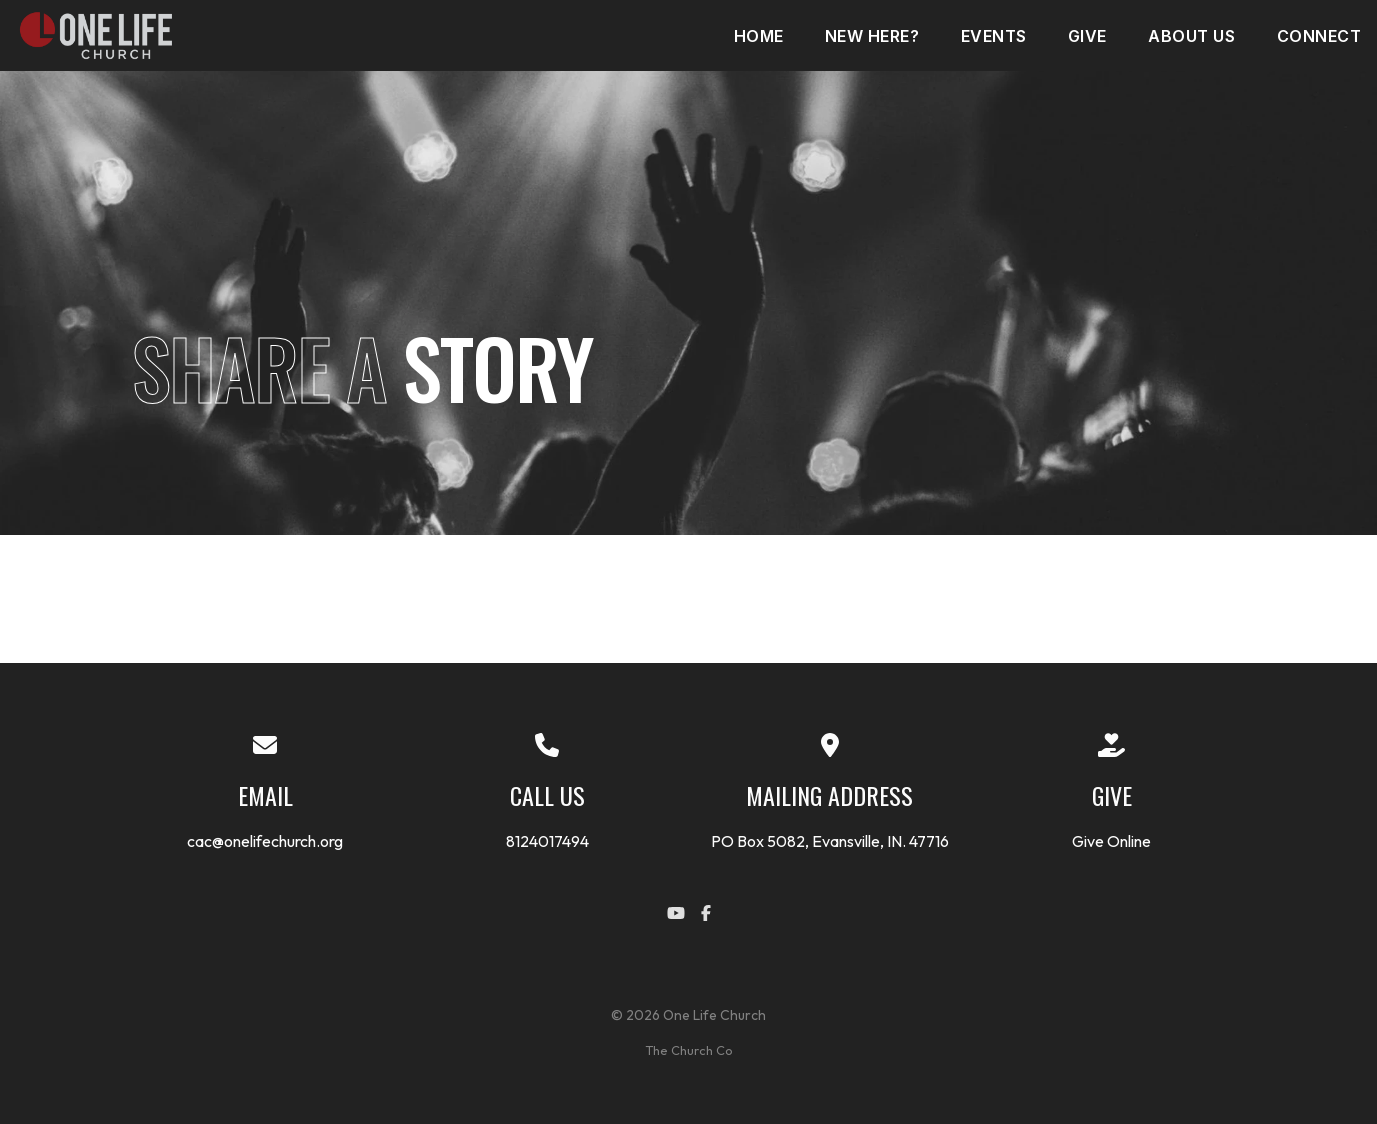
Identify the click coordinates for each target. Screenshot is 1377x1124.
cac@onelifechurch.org (265, 841)
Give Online (1111, 841)
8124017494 (547, 841)
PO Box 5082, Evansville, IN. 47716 (830, 841)
